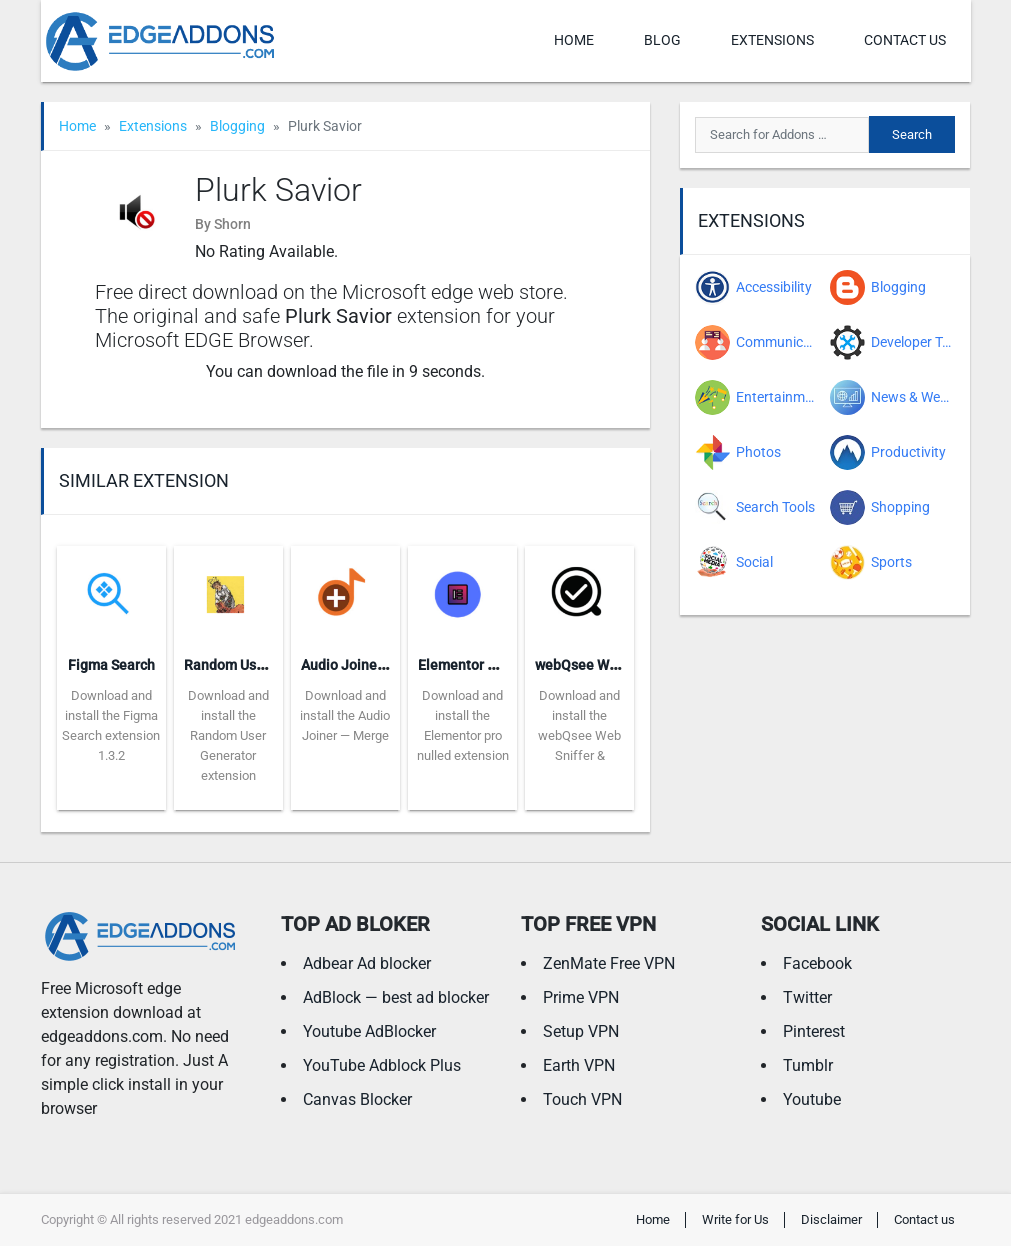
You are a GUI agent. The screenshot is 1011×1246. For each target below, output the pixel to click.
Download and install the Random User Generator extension (228, 735)
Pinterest (814, 1031)
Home (574, 40)
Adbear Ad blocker (367, 963)
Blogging (237, 126)
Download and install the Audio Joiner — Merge (345, 715)
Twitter (807, 997)
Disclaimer (831, 1219)
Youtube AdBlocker (369, 1031)
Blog (662, 40)
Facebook (817, 963)
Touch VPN (582, 1099)
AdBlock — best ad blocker (396, 997)
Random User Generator (260, 665)
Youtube (812, 1099)
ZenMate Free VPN (609, 963)
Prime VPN (581, 997)
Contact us (905, 40)
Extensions (772, 40)
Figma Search (111, 665)
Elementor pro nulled (484, 665)
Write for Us (735, 1219)
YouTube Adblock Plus (382, 1065)
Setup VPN (581, 1031)
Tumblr (808, 1065)
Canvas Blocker (357, 1099)
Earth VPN (579, 1065)
